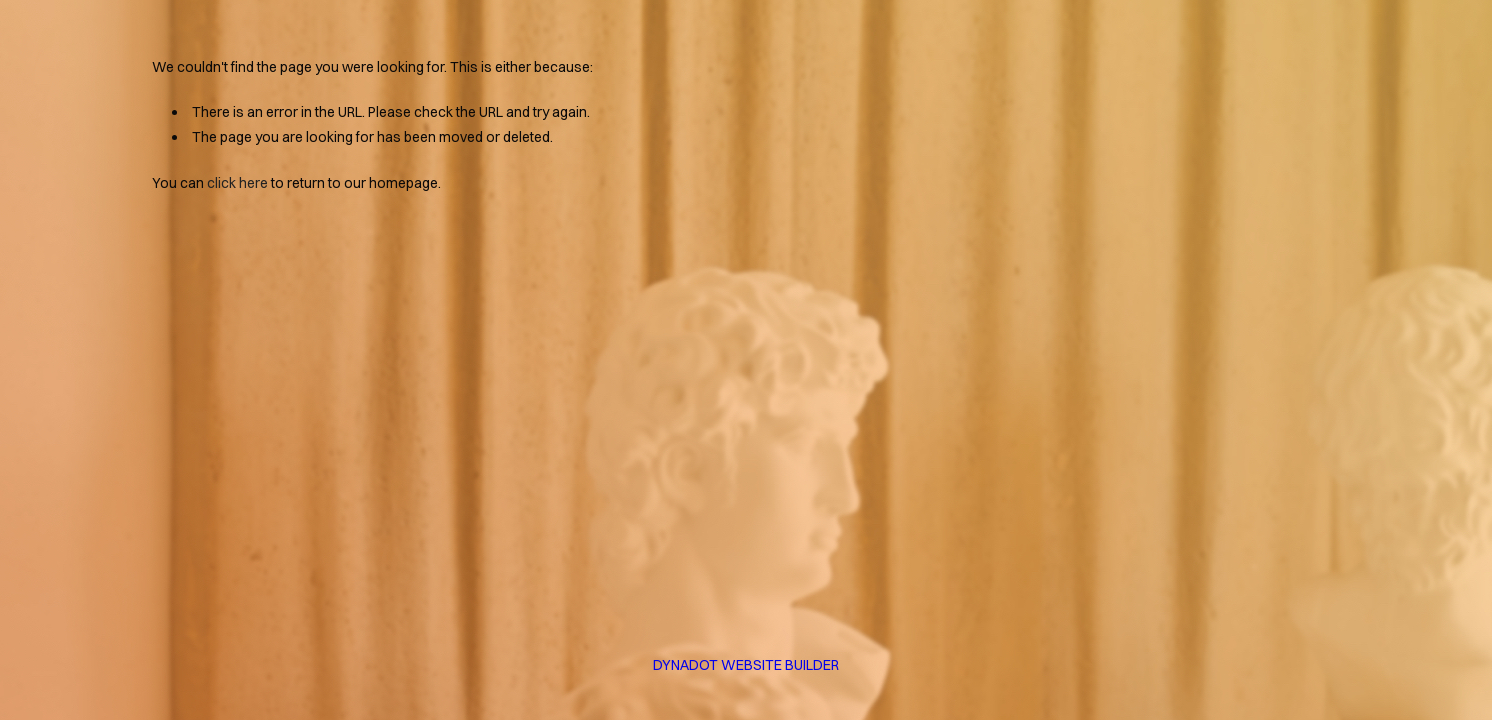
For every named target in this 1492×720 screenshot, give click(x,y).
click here (237, 183)
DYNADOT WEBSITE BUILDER (746, 665)
